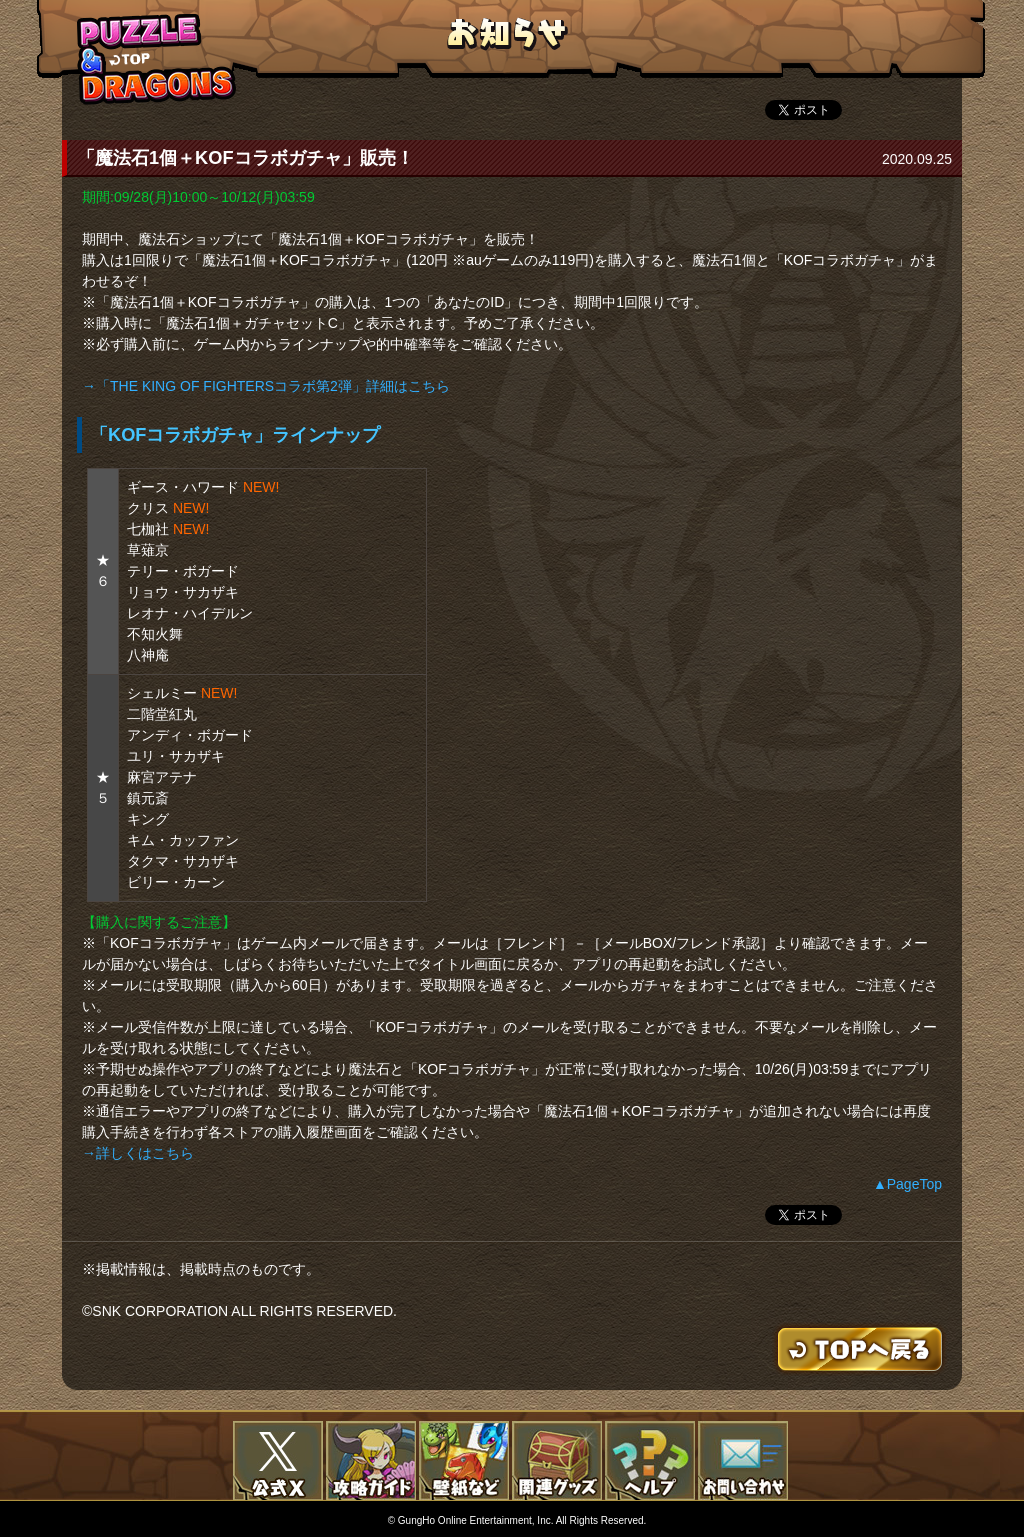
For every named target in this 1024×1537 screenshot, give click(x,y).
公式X (278, 1461)
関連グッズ (557, 1461)
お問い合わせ (743, 1461)
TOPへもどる (157, 58)
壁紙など (464, 1461)
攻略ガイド (371, 1461)
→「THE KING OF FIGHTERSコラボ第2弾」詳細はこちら (266, 386)
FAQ (650, 1461)
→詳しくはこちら (138, 1153)
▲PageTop (907, 1184)
